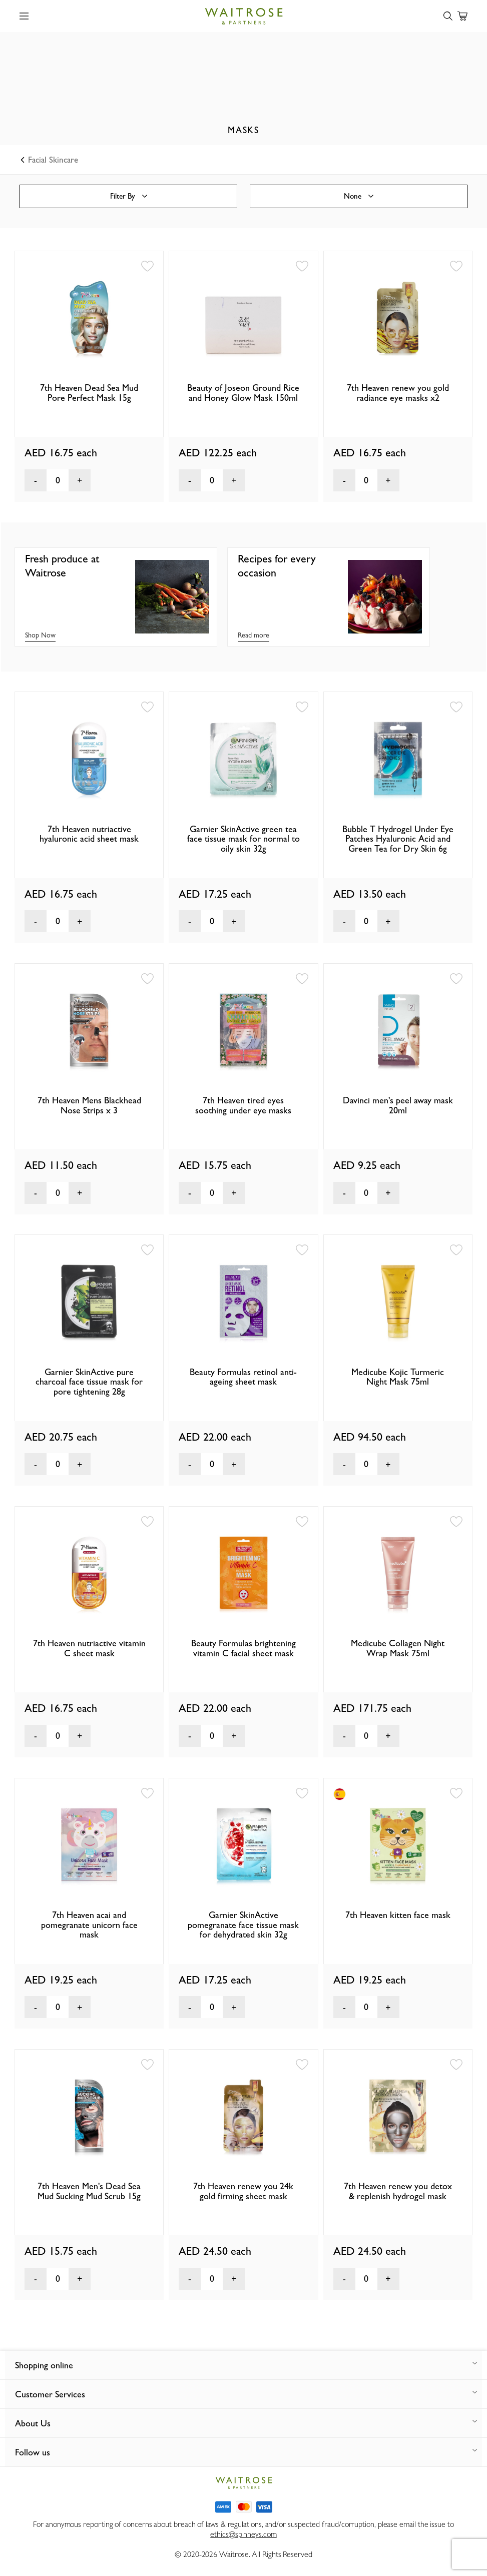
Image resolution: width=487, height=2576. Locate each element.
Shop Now (40, 635)
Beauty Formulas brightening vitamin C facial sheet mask (243, 1648)
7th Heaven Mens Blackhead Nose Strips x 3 (89, 1105)
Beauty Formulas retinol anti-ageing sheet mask (243, 1377)
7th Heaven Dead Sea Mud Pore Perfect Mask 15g (89, 392)
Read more (253, 635)
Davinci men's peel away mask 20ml (398, 1105)
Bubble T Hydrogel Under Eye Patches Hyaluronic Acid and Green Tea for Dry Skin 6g (397, 839)
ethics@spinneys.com (243, 2534)
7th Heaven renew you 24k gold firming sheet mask (243, 2191)
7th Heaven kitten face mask (397, 1914)
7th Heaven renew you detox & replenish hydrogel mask (398, 2191)
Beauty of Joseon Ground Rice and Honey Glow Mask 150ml (243, 392)
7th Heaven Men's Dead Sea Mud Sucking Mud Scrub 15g (89, 2191)
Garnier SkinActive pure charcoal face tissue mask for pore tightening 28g (89, 1382)
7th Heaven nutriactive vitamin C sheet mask (89, 1648)
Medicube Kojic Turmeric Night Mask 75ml (397, 1377)
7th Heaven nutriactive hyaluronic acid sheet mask (89, 834)
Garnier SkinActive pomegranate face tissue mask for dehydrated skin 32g (243, 1924)
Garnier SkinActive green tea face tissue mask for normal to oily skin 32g (243, 839)
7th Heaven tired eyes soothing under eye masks (243, 1105)
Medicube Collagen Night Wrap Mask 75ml (397, 1648)
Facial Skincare (50, 160)
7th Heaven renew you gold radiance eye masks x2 (398, 392)
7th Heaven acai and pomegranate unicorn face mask (89, 1924)
